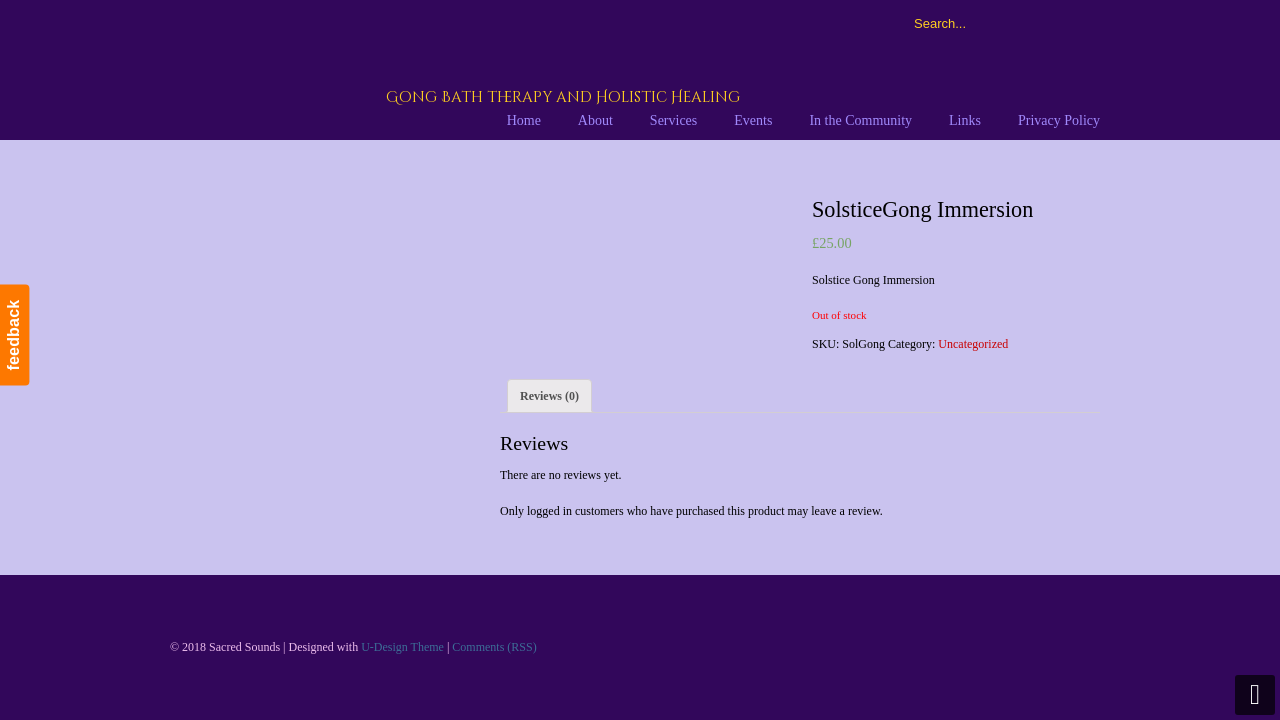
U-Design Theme (402, 647)
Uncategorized (973, 344)
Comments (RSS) (494, 647)
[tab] (549, 396)
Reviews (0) (549, 396)
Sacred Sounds (417, 69)
